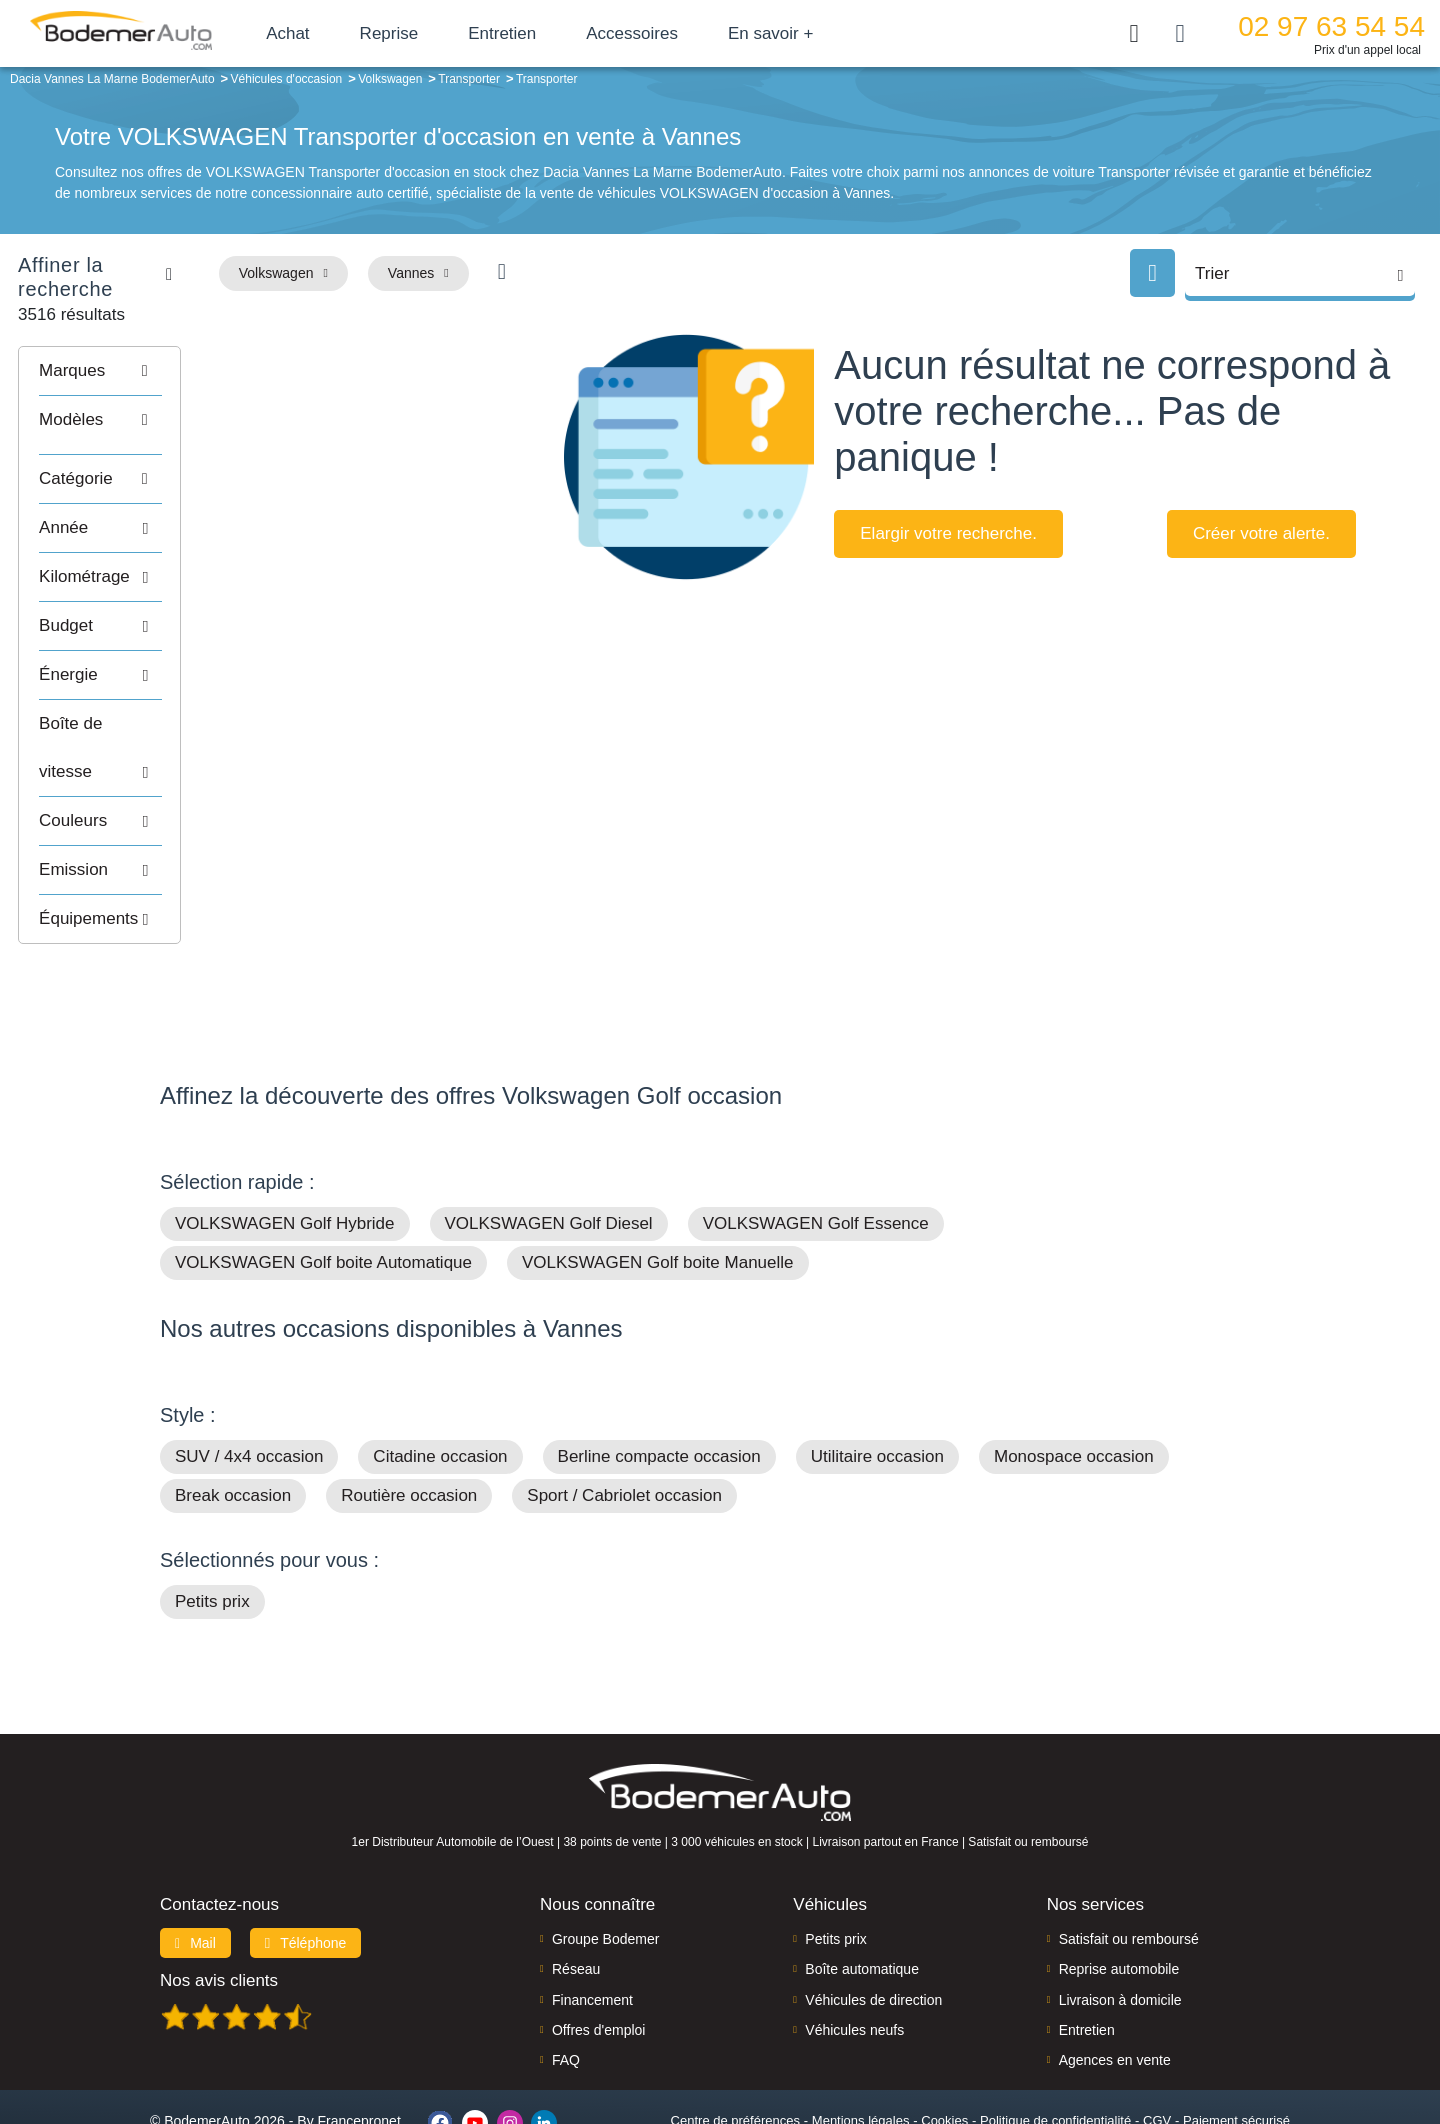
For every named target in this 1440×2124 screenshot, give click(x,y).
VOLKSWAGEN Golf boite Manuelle (658, 1183)
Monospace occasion (1074, 1377)
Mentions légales (861, 2040)
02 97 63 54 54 (1331, 26)
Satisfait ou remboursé (1129, 1859)
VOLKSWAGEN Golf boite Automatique (323, 1183)
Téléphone (306, 1863)
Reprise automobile (1119, 1890)
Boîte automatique (862, 1890)
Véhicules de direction (873, 1920)
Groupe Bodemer (605, 1859)
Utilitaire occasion (877, 1377)
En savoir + (812, 33)
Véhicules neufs (854, 1950)
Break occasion (233, 1416)
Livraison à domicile (1120, 1920)
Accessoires (673, 33)
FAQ (566, 1981)
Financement (592, 1920)
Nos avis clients (219, 1900)
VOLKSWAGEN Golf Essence (816, 1144)
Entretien (543, 33)
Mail (195, 1863)
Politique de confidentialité (1055, 2040)
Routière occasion (409, 1416)
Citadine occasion (440, 1377)
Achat (328, 33)
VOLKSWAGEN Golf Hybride (285, 1144)
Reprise (429, 33)
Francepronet (359, 2042)
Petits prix (212, 1522)
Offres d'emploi (598, 1950)
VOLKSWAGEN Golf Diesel (549, 1144)
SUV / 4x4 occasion (249, 1377)
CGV (1157, 2040)
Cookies (944, 2040)
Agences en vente (1115, 1981)
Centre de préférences (735, 2040)
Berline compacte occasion (659, 1377)
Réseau (576, 1890)
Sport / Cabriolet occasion (624, 1416)
